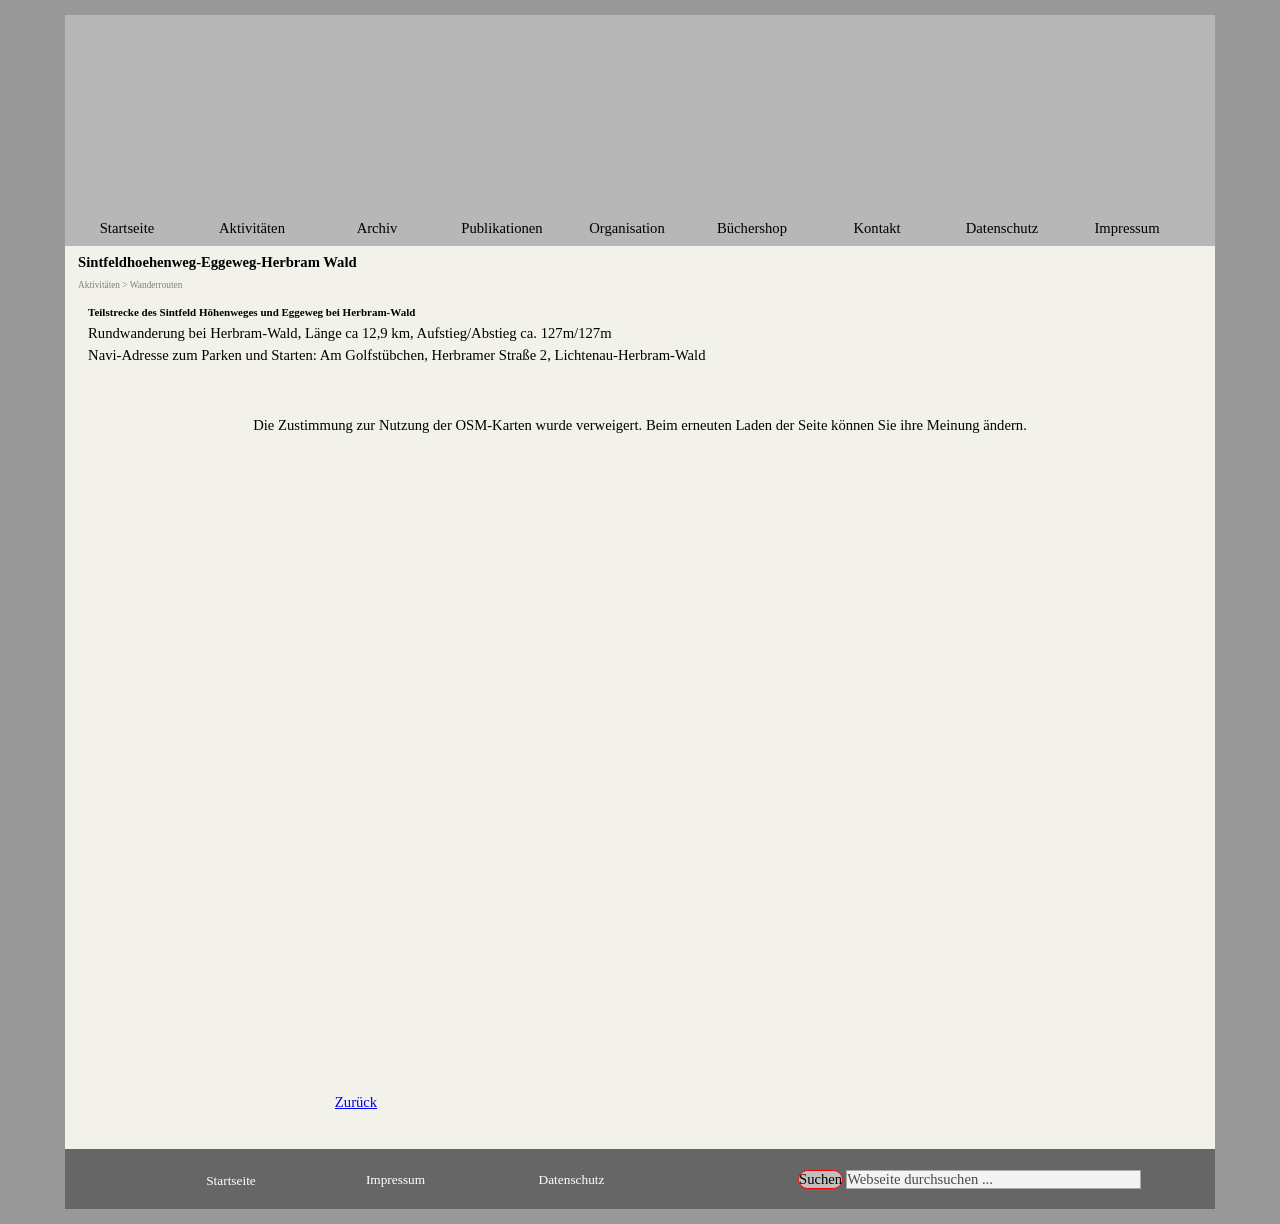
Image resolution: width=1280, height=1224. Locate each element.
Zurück (356, 1102)
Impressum (1126, 228)
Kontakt (876, 228)
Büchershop (752, 228)
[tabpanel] (640, 333)
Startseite (127, 228)
